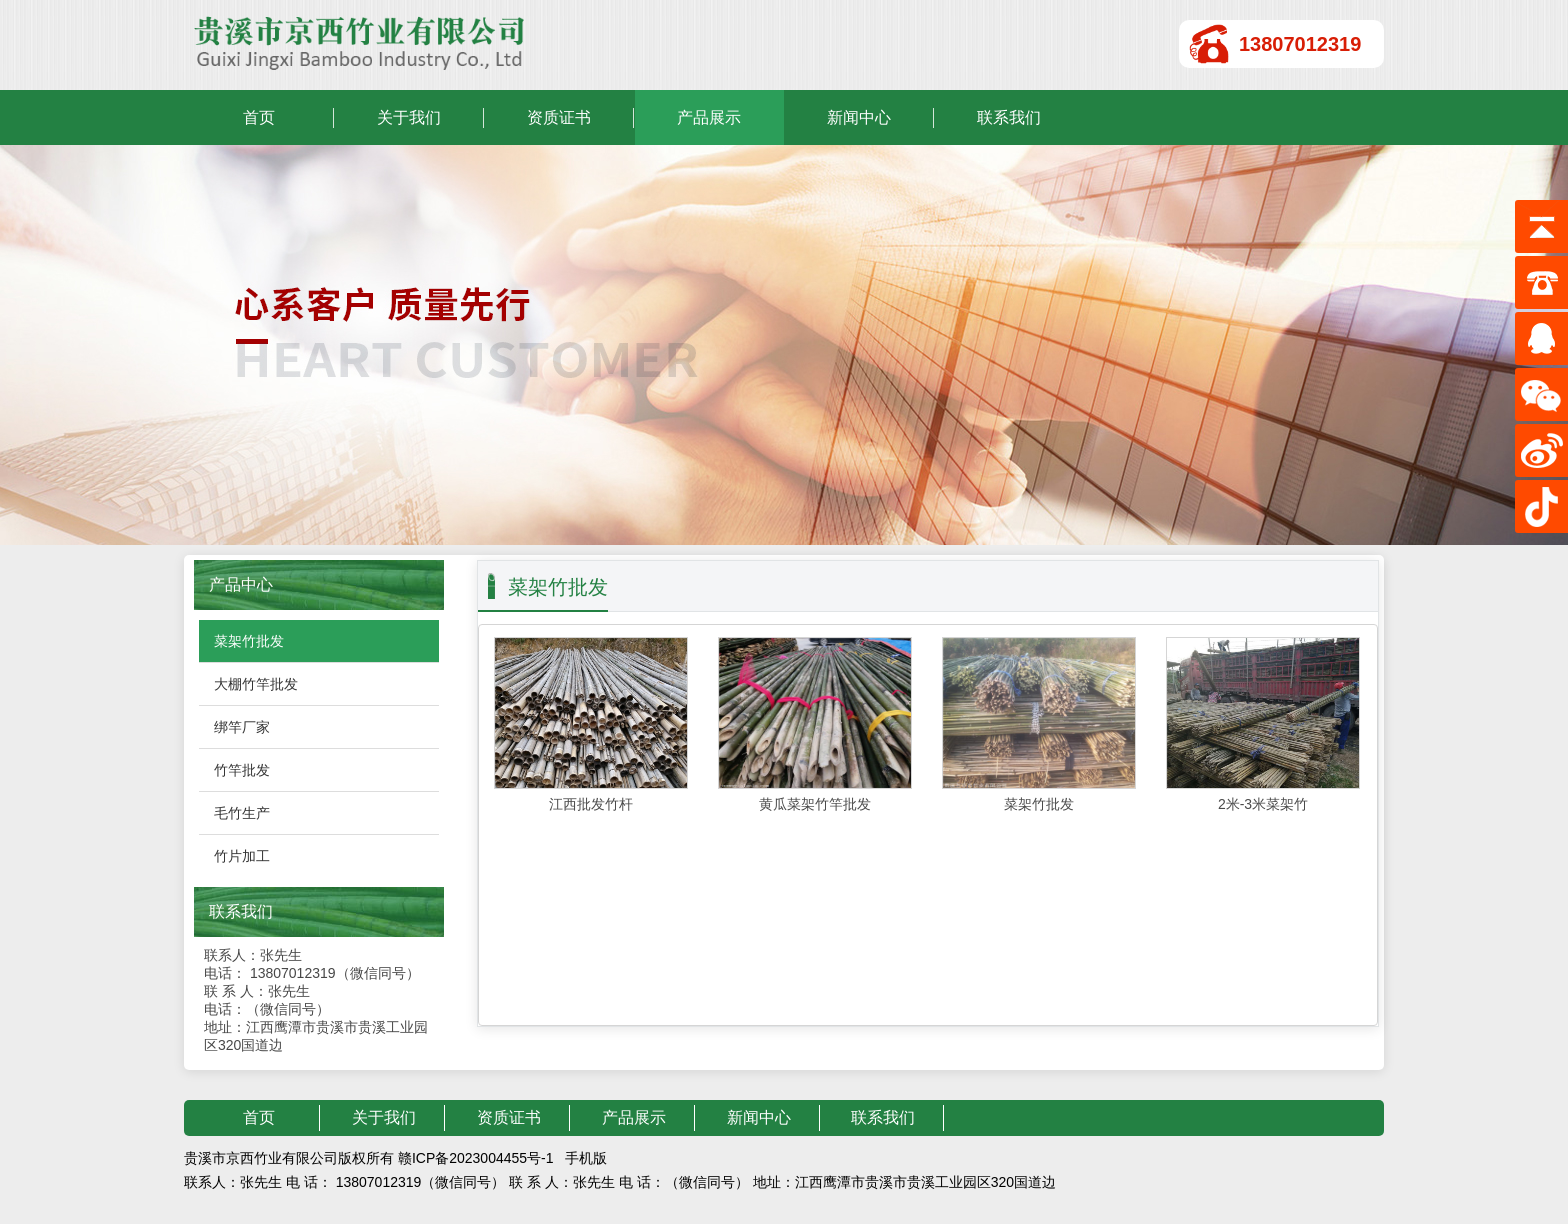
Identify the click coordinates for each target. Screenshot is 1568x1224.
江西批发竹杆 (591, 804)
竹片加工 (242, 856)
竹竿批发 (242, 770)
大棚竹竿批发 (256, 684)
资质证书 (559, 117)
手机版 (586, 1158)
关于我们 (409, 117)
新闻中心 (859, 117)
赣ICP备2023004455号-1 (476, 1158)
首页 (259, 117)
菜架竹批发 (249, 641)
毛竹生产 (242, 813)
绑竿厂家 (242, 727)
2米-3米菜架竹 (1263, 804)
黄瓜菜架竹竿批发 (815, 804)
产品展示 (709, 117)
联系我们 (1009, 117)
